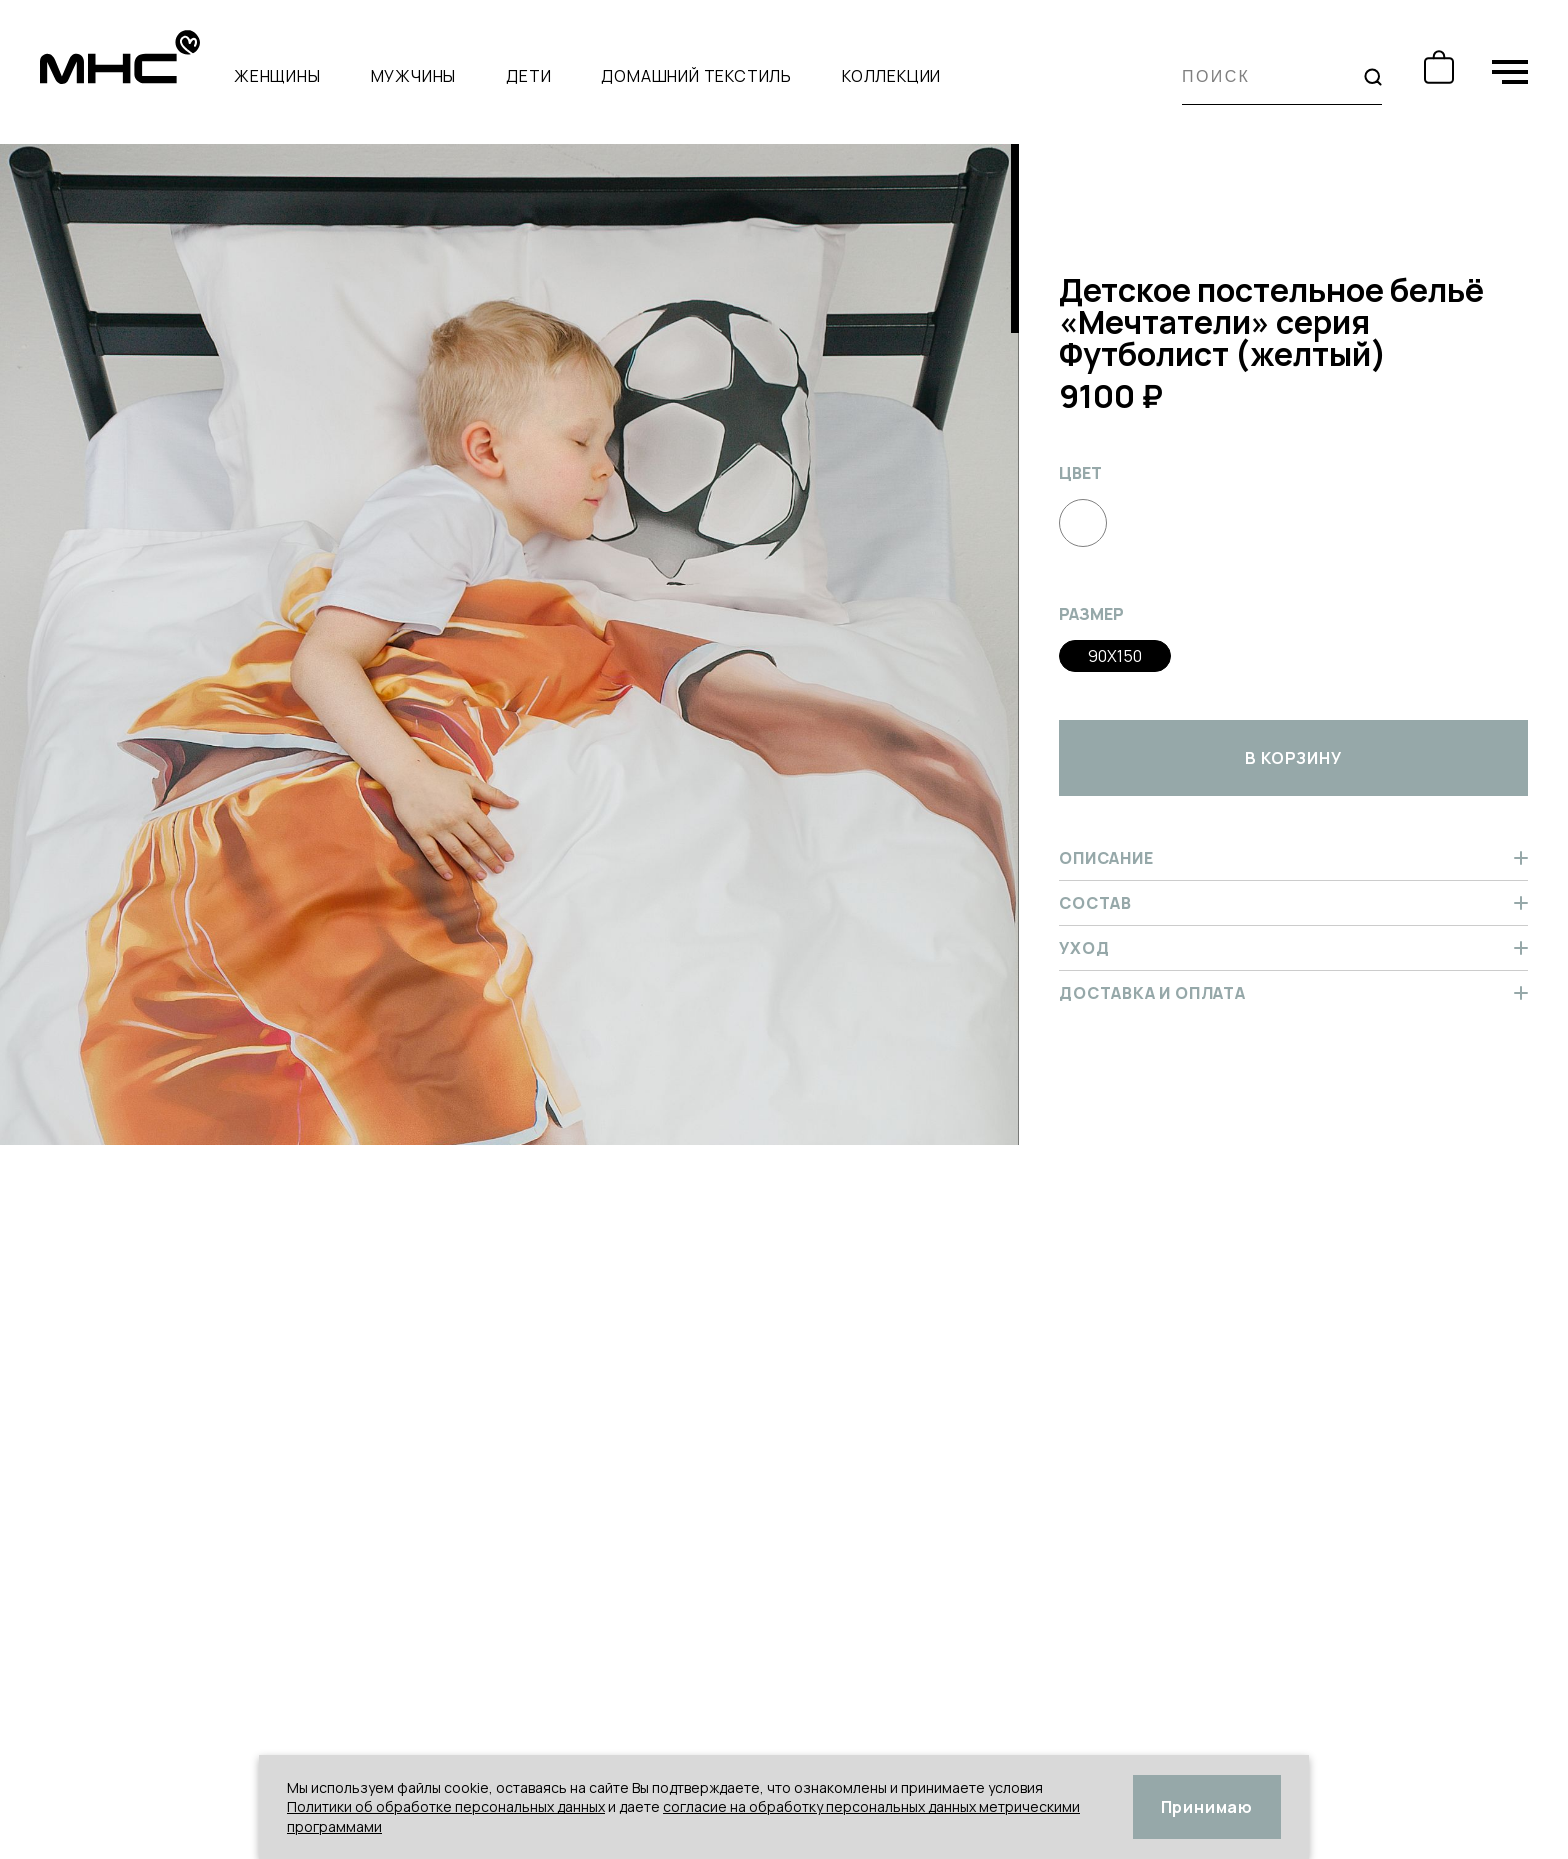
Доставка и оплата (1293, 993)
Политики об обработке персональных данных (446, 1806)
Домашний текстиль (696, 76)
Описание (1293, 858)
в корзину (1293, 758)
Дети (528, 76)
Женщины (277, 76)
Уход (1293, 948)
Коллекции (891, 76)
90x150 (1115, 656)
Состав (1293, 903)
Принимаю (1207, 1807)
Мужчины (414, 76)
